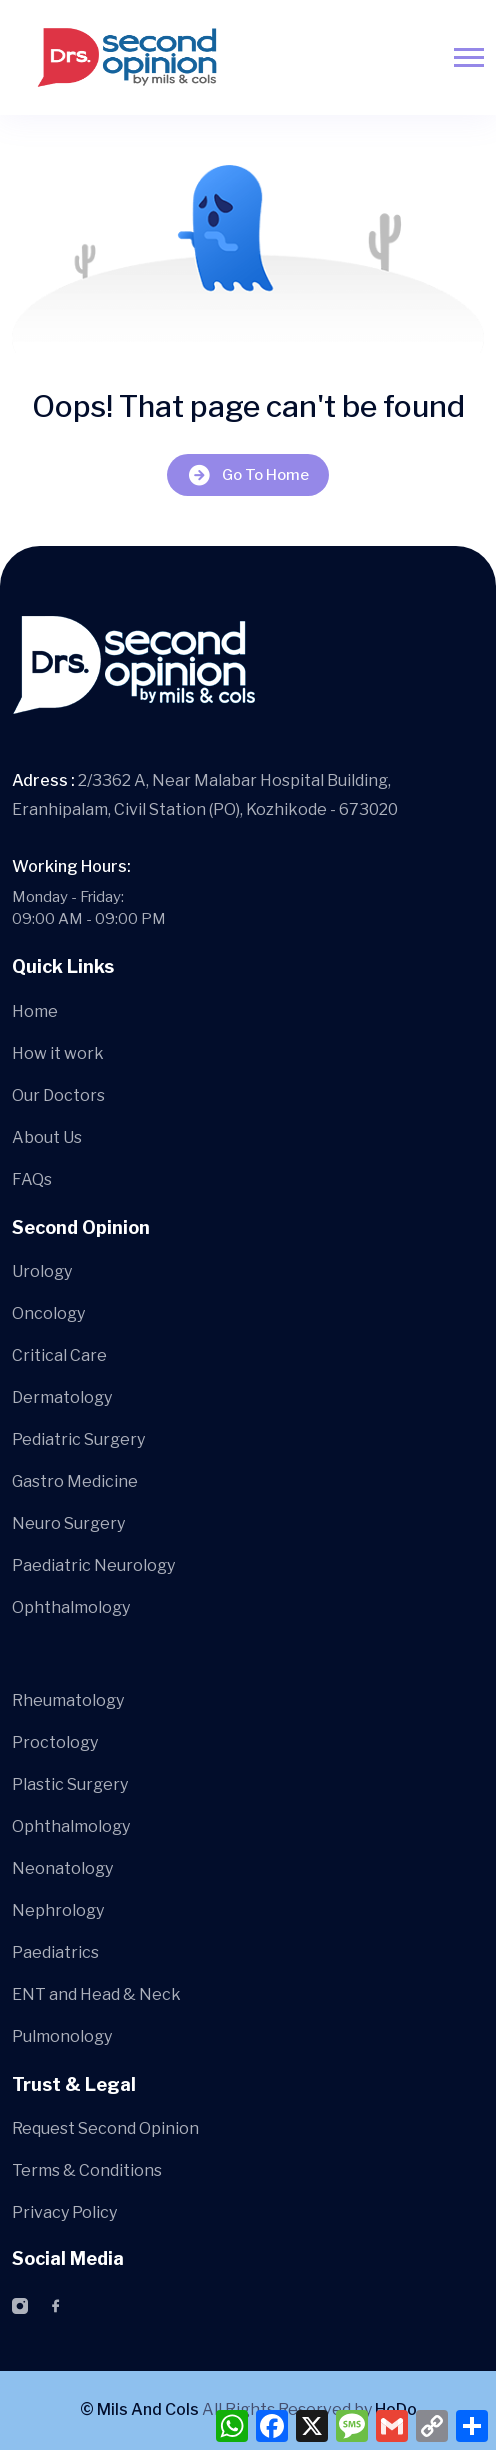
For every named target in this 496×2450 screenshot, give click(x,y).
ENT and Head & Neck (96, 1994)
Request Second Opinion (105, 2128)
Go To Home (248, 475)
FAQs (32, 1179)
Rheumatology (68, 1700)
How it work (58, 1053)
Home (35, 1011)
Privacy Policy (64, 2212)
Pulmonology (62, 2036)
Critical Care (59, 1355)
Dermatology (62, 1397)
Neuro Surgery (68, 1523)
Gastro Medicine (75, 1481)
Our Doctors (58, 1095)
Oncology (48, 1313)
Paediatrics (55, 1952)
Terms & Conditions (87, 2170)
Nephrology (58, 1910)
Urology (42, 1271)
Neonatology (62, 1868)
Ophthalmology (71, 1607)
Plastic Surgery (70, 1784)
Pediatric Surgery (78, 1439)
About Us (47, 1137)
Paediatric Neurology (93, 1565)
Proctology (55, 1742)
